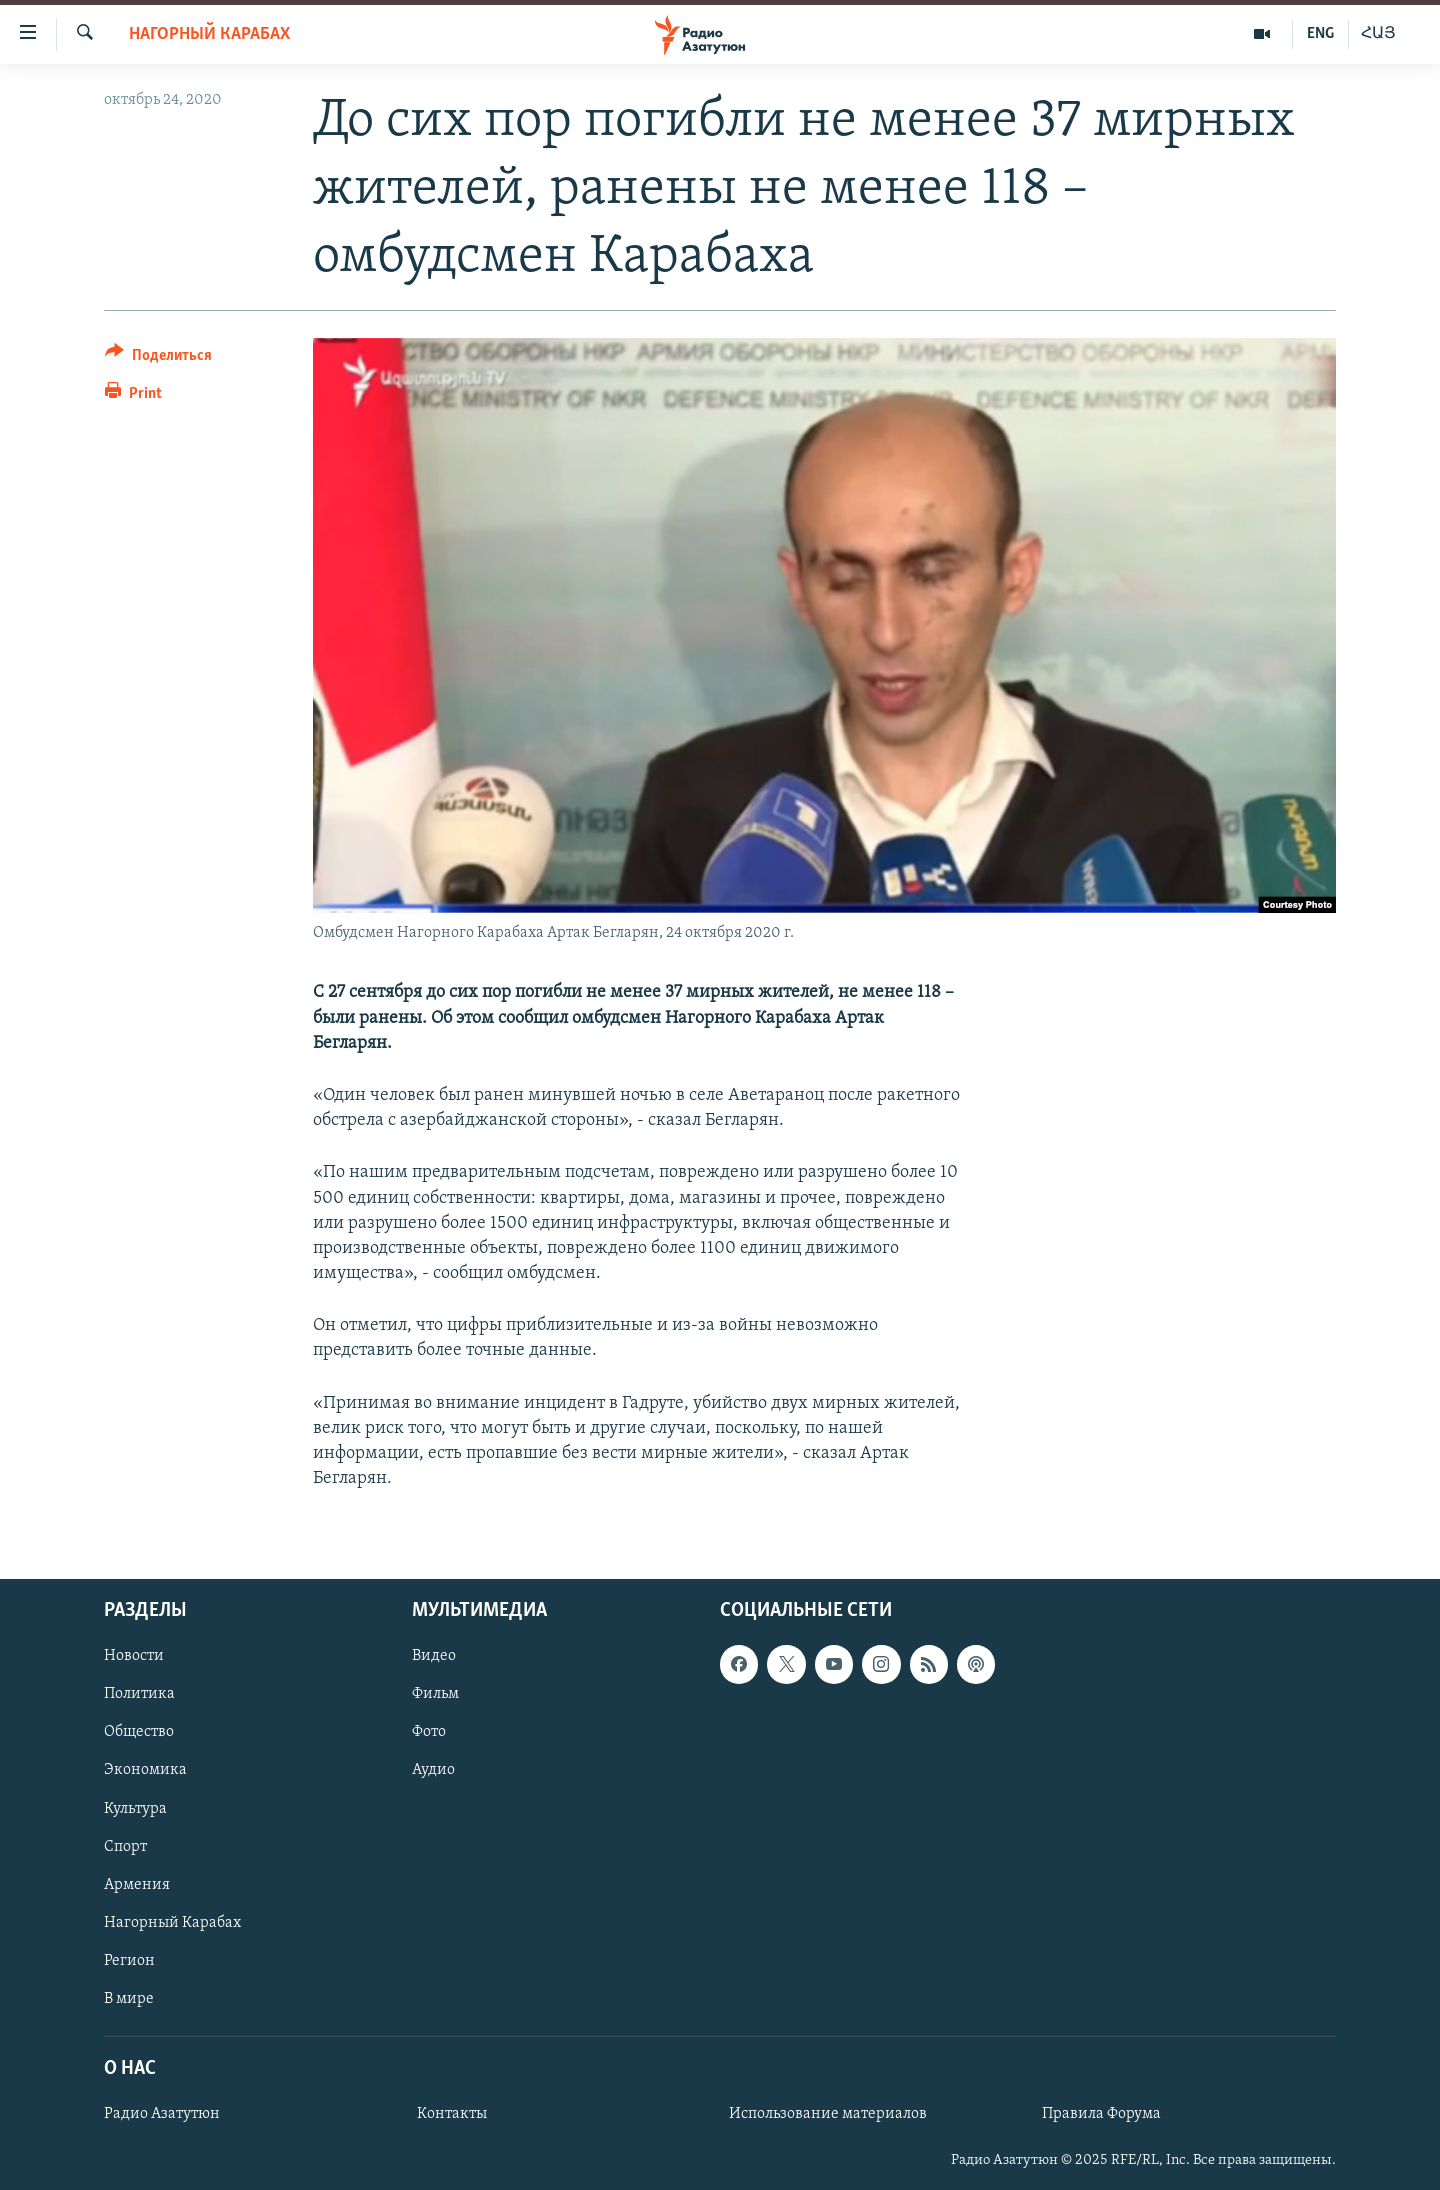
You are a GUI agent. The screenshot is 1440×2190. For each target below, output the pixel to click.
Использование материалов (828, 2115)
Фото (429, 1733)
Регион (129, 1961)
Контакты (452, 2115)
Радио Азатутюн (162, 2115)
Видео (434, 1657)
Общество (139, 1733)
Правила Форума (1101, 2115)
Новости (134, 1657)
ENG (1320, 34)
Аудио (433, 1771)
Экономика (145, 1771)
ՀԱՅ (1378, 34)
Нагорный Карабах (209, 34)
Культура (135, 1809)
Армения (137, 1885)
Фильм (435, 1695)
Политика (139, 1695)
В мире (129, 1999)
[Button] (158, 358)
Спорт (125, 1847)
